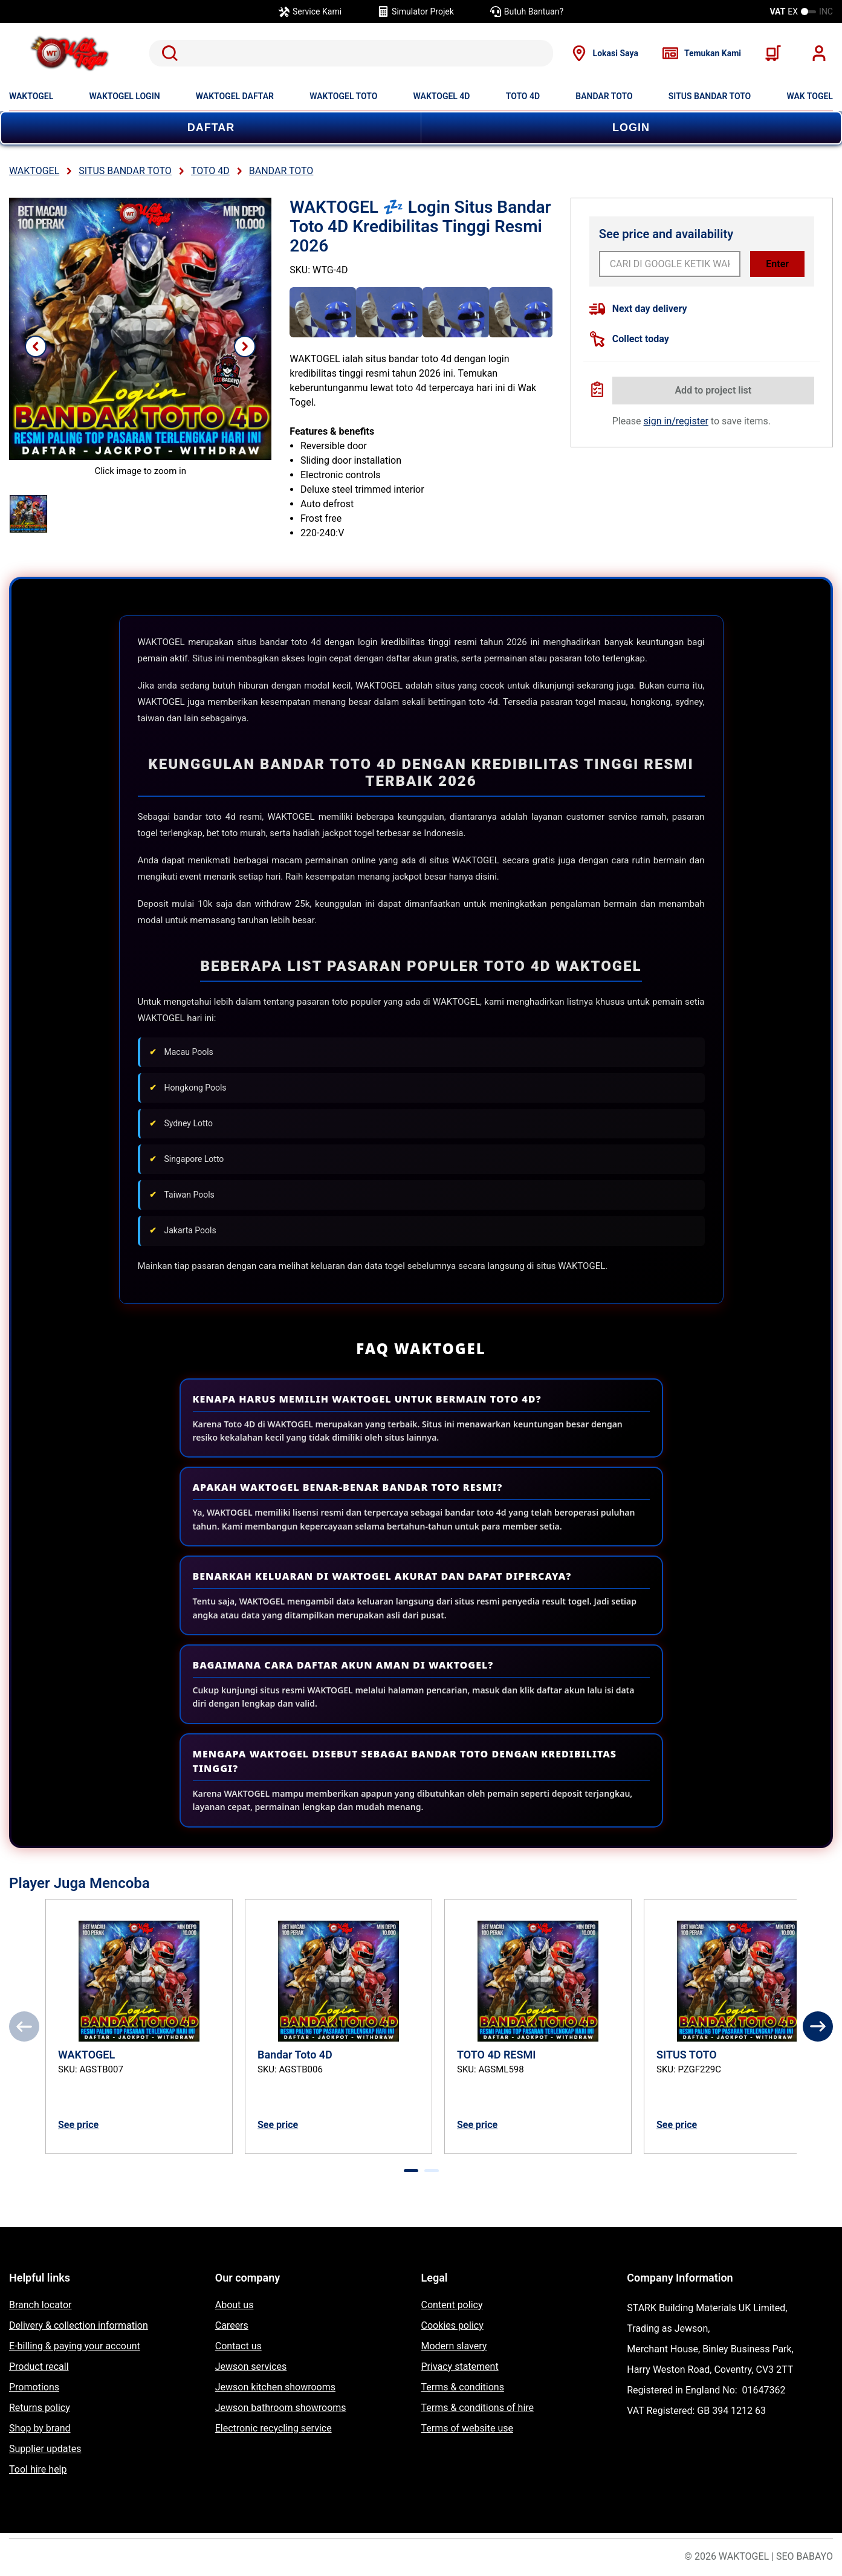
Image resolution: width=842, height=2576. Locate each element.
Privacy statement (460, 2366)
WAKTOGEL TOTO (343, 96)
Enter (777, 264)
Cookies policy (452, 2325)
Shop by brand (39, 2428)
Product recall (39, 2366)
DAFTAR (211, 128)
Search (167, 53)
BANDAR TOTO (603, 96)
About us (234, 2305)
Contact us (238, 2346)
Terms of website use (467, 2428)
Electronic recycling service (273, 2428)
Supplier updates (45, 2448)
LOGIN (631, 128)
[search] (351, 53)
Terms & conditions (462, 2387)
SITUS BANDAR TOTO (710, 96)
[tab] (411, 2170)
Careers (231, 2325)
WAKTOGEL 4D (441, 96)
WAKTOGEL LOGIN (124, 96)
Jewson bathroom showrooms (280, 2407)
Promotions (34, 2387)
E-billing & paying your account (74, 2346)
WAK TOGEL (810, 96)
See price (78, 2124)
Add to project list (713, 390)
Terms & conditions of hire (477, 2407)
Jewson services (251, 2366)
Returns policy (39, 2407)
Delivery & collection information (78, 2325)
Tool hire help (37, 2469)
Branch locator (40, 2305)
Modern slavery (454, 2346)
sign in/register (676, 421)
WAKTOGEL (31, 96)
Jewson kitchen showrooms (275, 2387)
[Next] (818, 2026)
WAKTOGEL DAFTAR (235, 96)
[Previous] (24, 2026)
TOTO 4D (523, 96)
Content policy (452, 2305)
